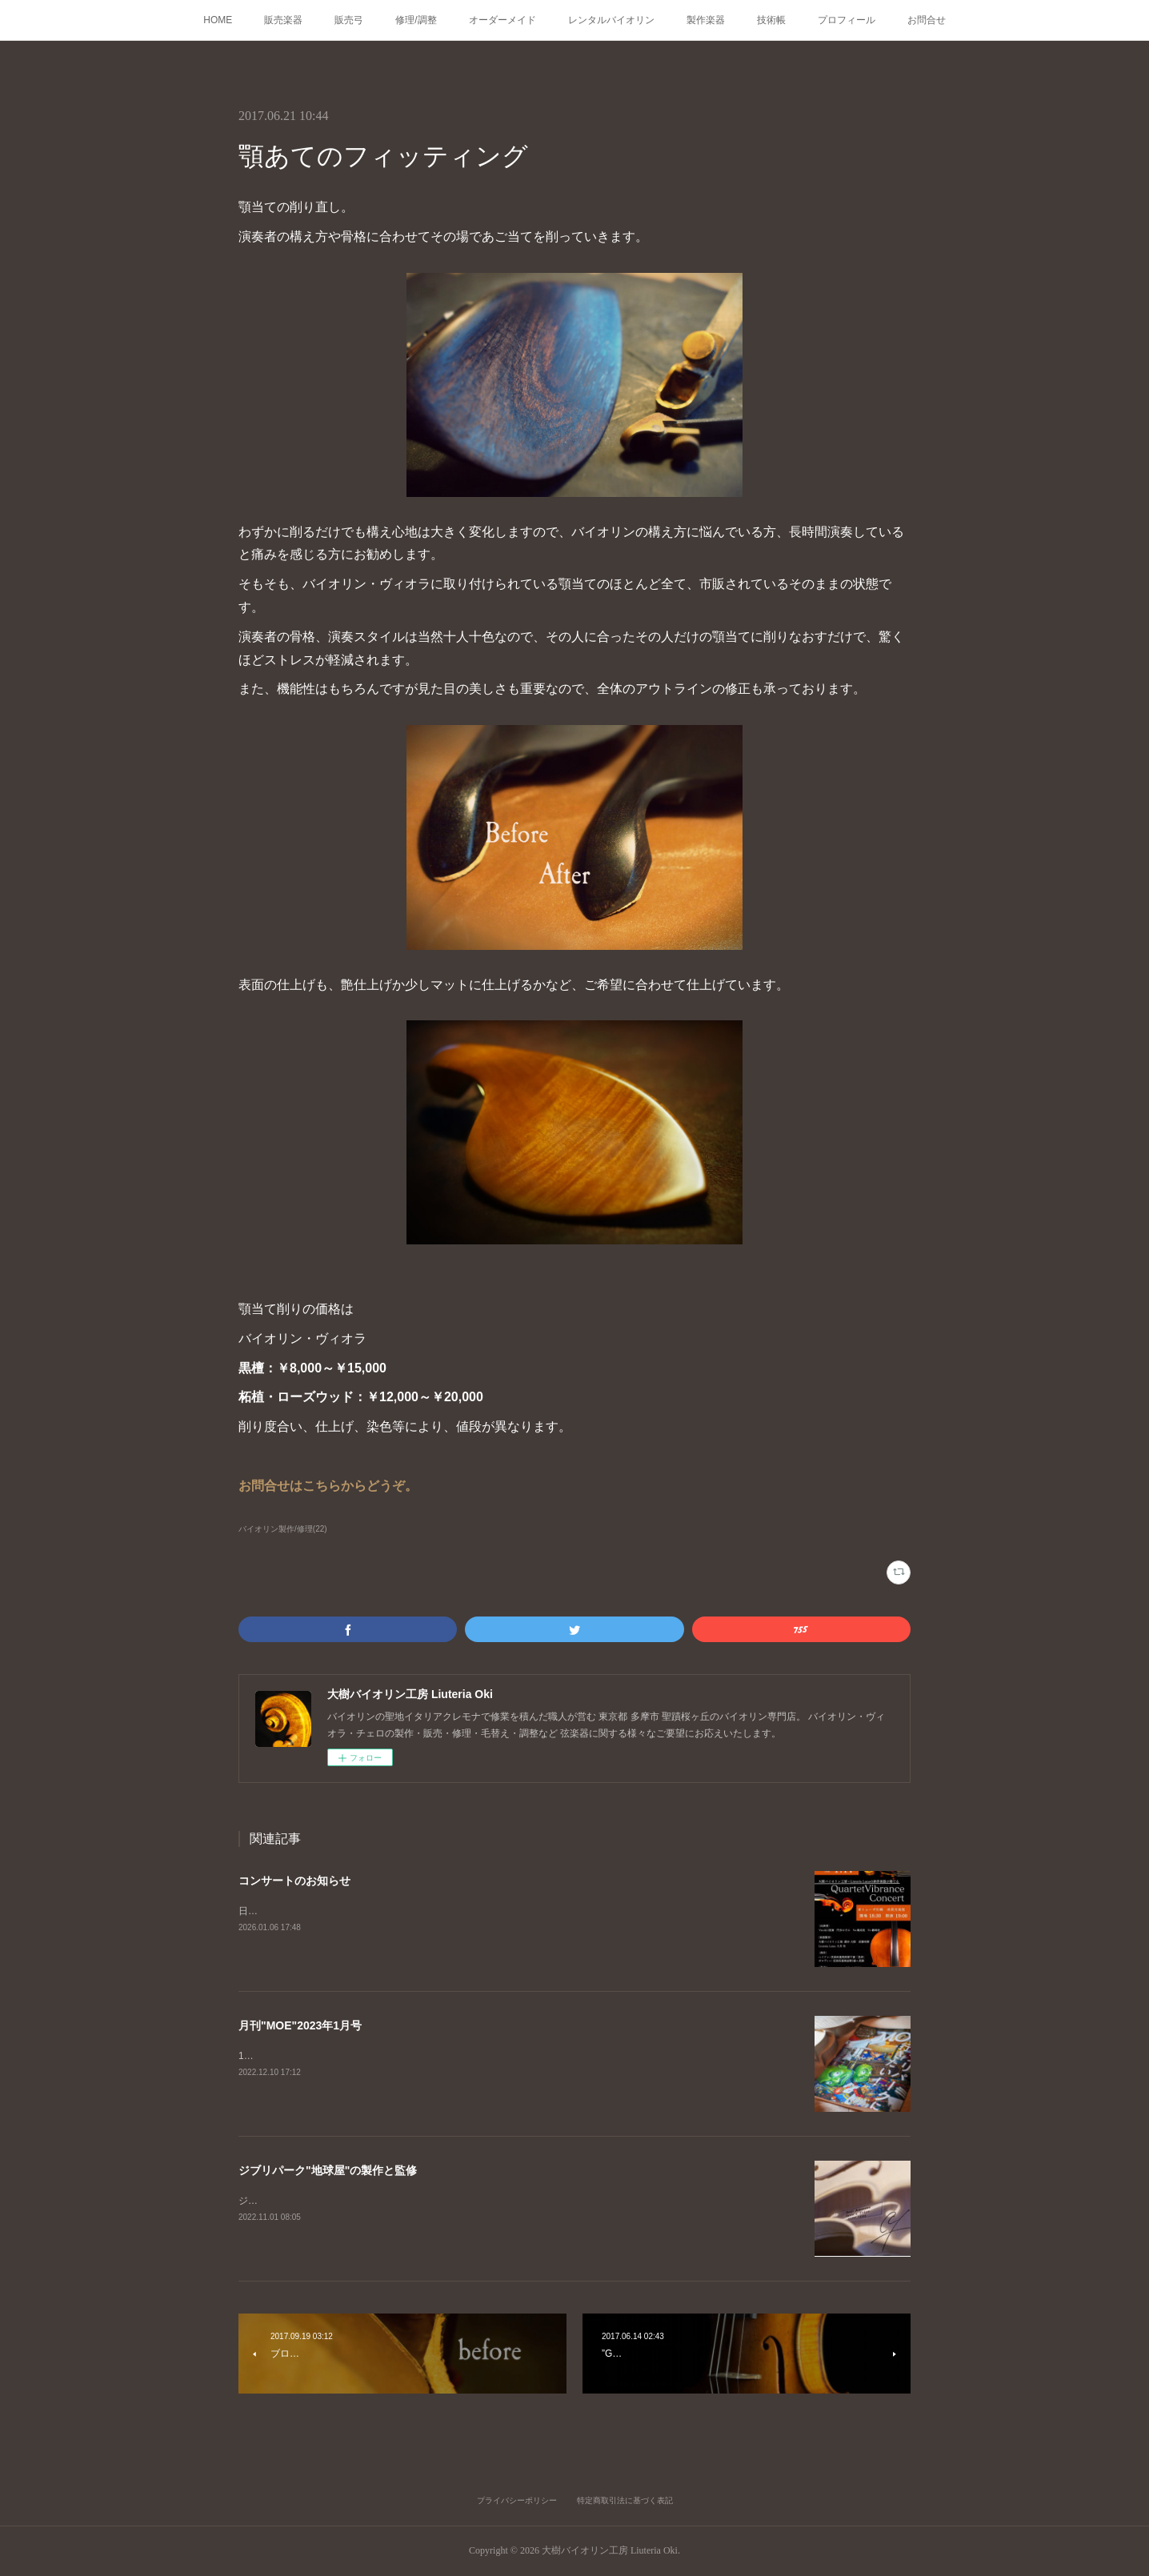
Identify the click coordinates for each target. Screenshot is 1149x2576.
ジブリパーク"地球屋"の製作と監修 (327, 2170)
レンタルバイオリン (611, 20)
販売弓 (348, 20)
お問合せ (926, 20)
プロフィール (846, 20)
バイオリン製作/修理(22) (282, 1528)
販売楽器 (283, 20)
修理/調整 (415, 20)
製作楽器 (706, 20)
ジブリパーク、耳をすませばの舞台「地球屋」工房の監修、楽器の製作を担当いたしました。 (440, 2200)
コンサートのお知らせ (294, 1880)
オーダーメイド (502, 20)
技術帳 (771, 20)
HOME (217, 20)
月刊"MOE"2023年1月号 (300, 2025)
